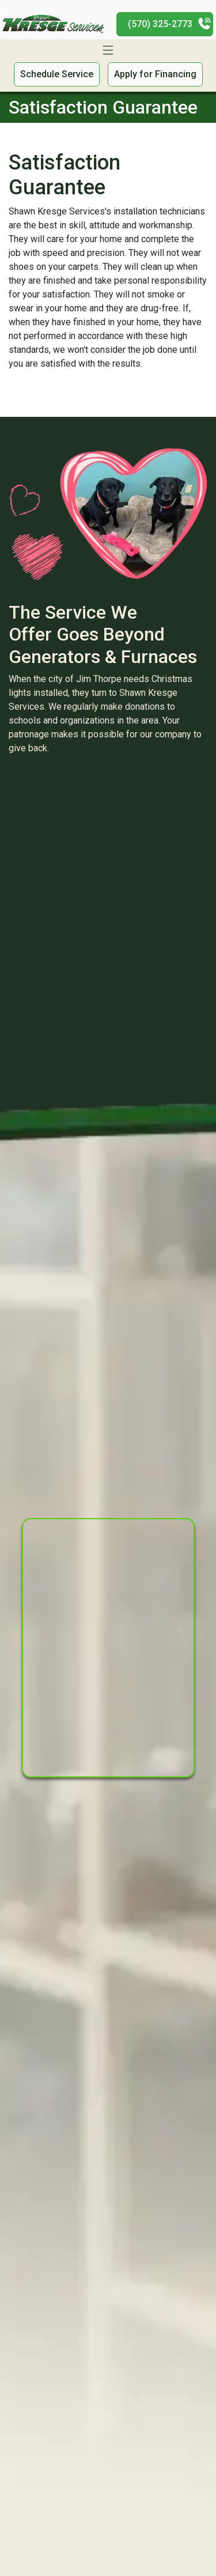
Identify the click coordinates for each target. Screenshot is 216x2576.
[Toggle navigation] (108, 50)
